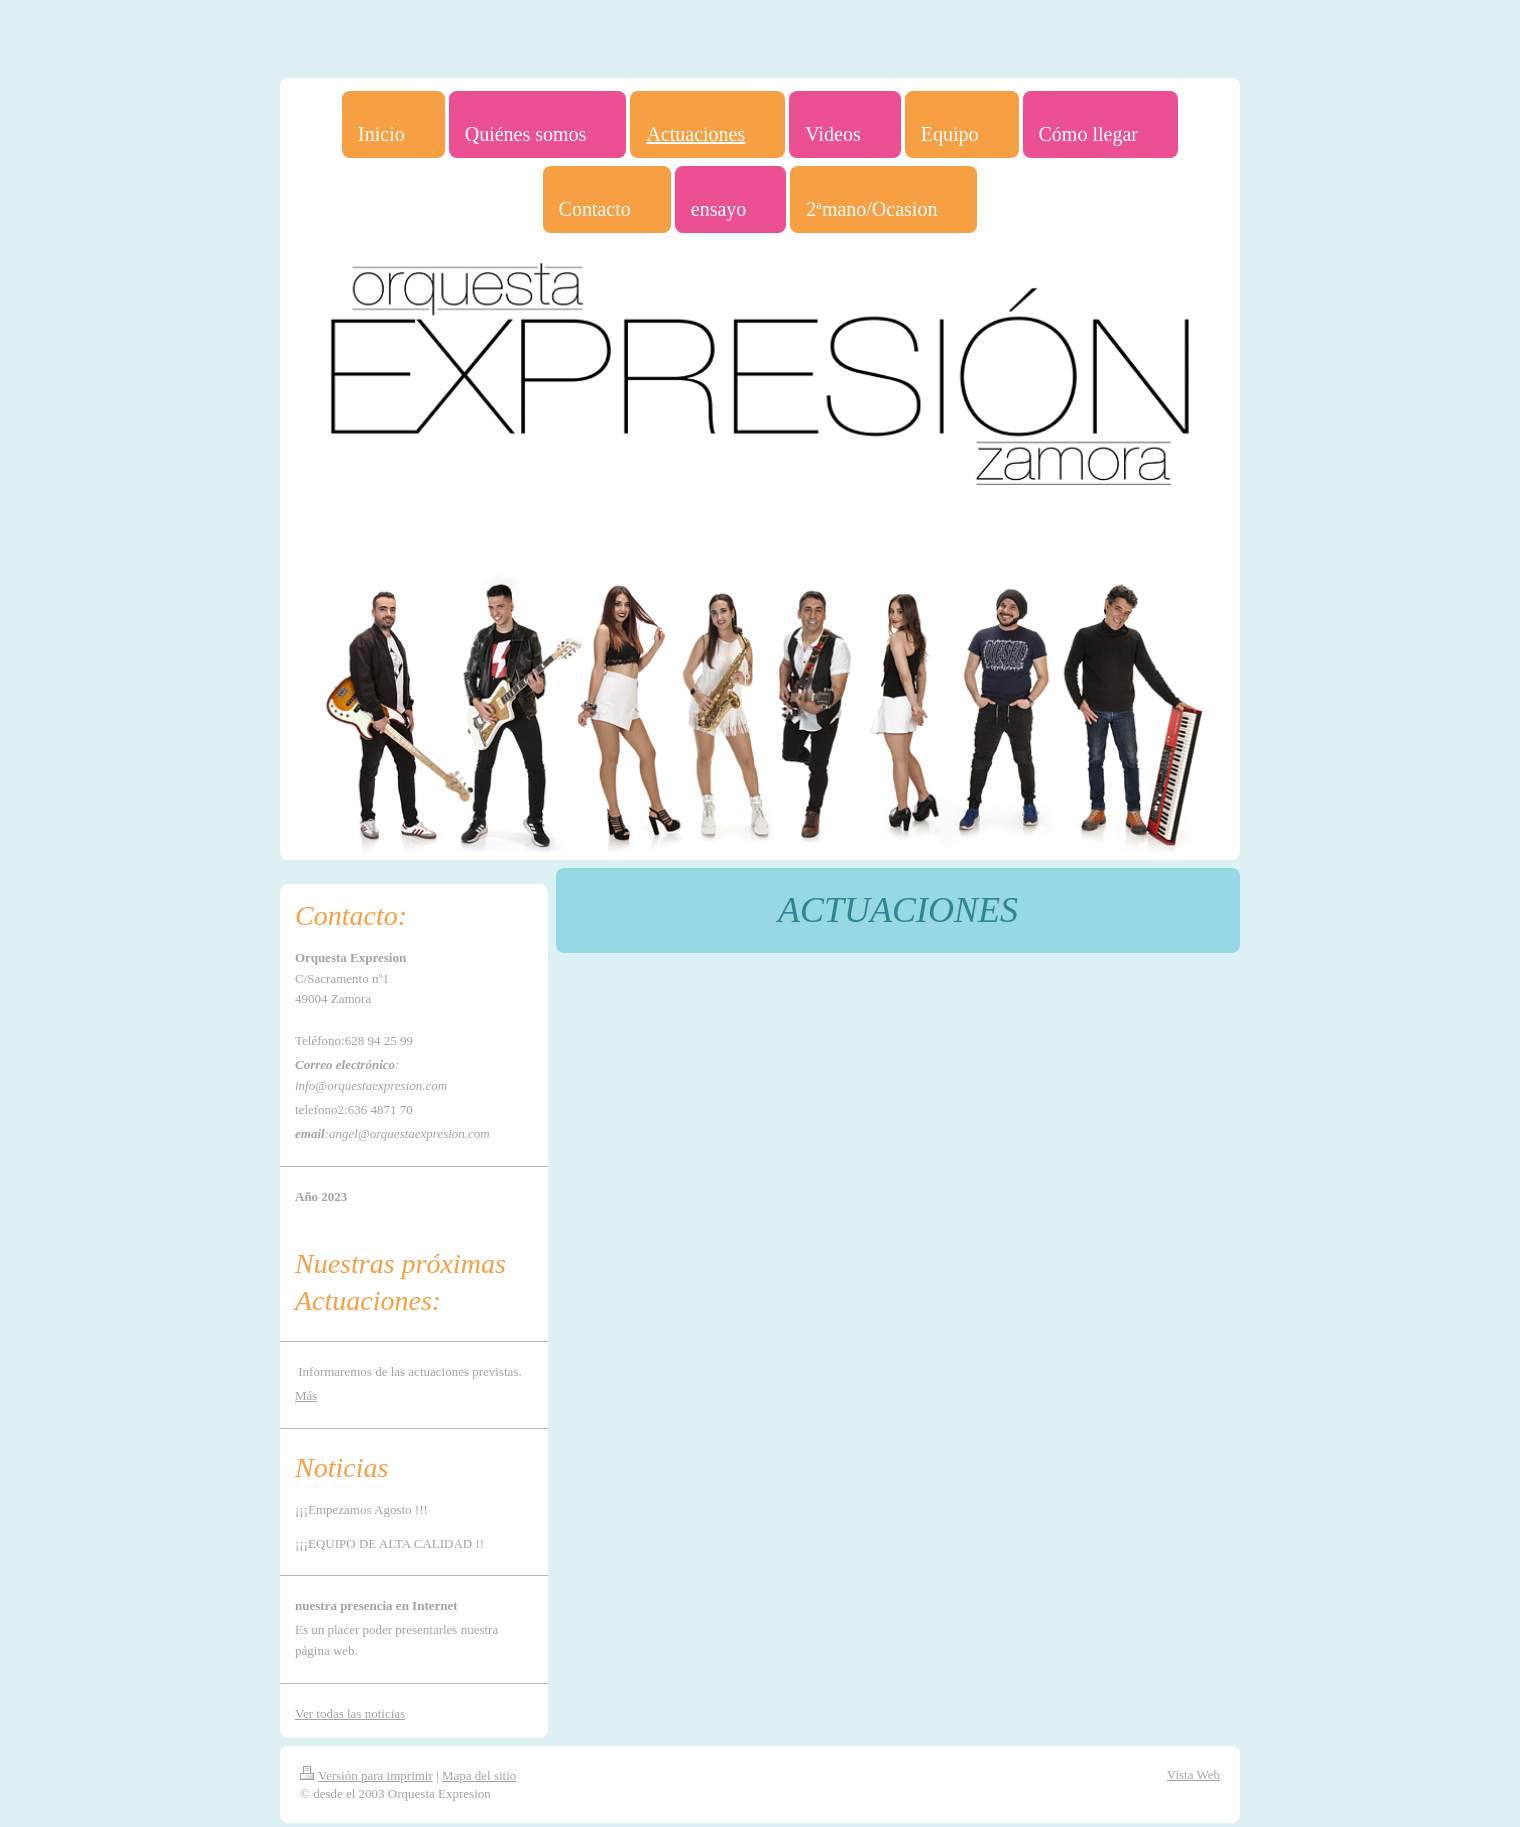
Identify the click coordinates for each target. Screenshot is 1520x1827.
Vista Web (1193, 1774)
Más (306, 1395)
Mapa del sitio (479, 1775)
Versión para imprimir (366, 1775)
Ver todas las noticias (350, 1713)
